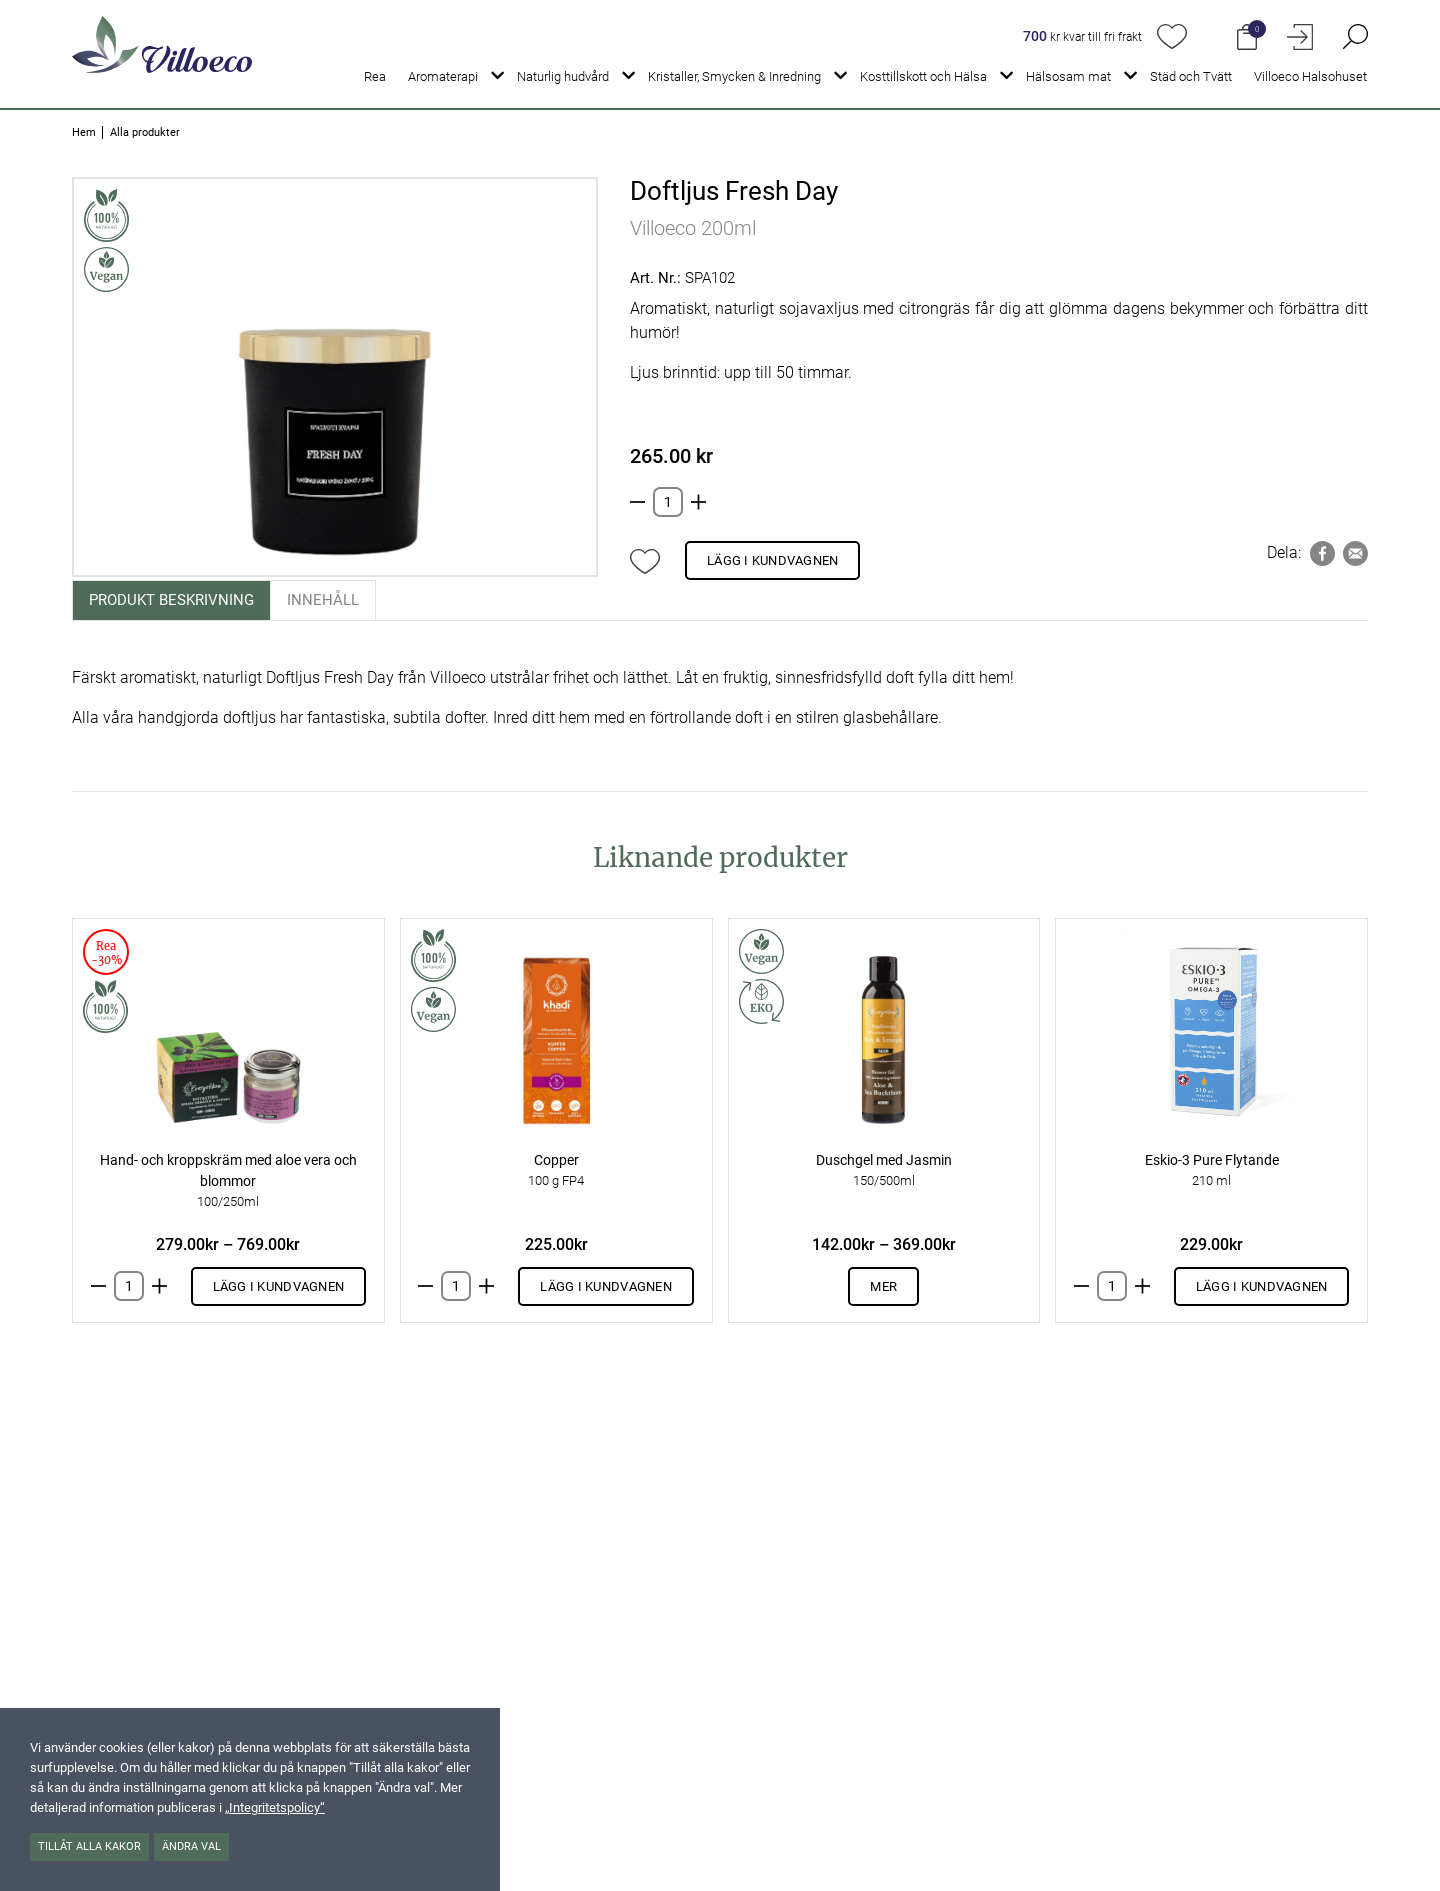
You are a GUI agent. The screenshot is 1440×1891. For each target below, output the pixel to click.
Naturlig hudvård (563, 76)
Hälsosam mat (1068, 76)
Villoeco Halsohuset (1310, 76)
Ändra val (191, 1846)
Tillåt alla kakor (89, 1846)
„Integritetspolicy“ (275, 1807)
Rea (375, 76)
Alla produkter (145, 132)
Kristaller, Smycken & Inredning (734, 76)
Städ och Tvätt (1191, 76)
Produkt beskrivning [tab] (171, 600)
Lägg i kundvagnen (772, 560)
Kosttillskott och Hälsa (923, 76)
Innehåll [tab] (323, 600)
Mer (883, 1286)
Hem (84, 132)
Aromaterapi (443, 76)
